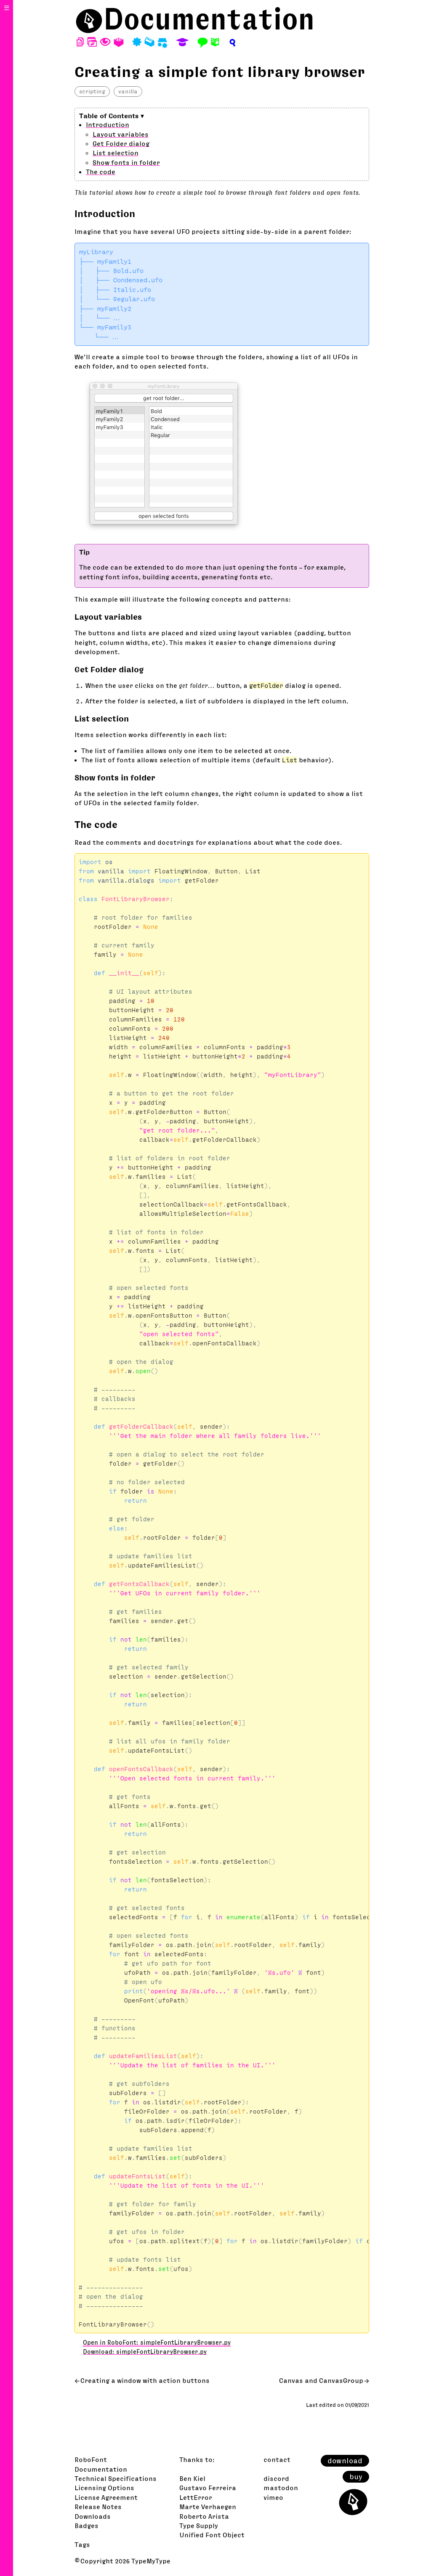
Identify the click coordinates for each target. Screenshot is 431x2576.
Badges (86, 2525)
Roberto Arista (204, 2516)
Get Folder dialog (121, 143)
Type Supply (198, 2525)
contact (276, 2459)
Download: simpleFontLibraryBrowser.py (145, 2352)
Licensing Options (104, 2487)
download (344, 2461)
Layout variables (121, 134)
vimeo (273, 2497)
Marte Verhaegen (207, 2506)
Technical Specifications (115, 2478)
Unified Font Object (212, 2534)
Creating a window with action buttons (145, 2380)
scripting (92, 91)
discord (276, 2478)
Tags (82, 2544)
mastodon (280, 2487)
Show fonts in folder (126, 162)
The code (100, 171)
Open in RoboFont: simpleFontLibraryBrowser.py (157, 2342)
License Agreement (106, 2497)
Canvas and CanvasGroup (321, 2380)
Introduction (107, 124)
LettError (195, 2497)
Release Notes (98, 2506)
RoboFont (90, 2459)
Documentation (209, 18)
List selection (115, 152)
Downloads (92, 2516)
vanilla (128, 91)
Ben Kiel (192, 2478)
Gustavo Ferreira (207, 2487)
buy (355, 2476)
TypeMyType (150, 2560)
